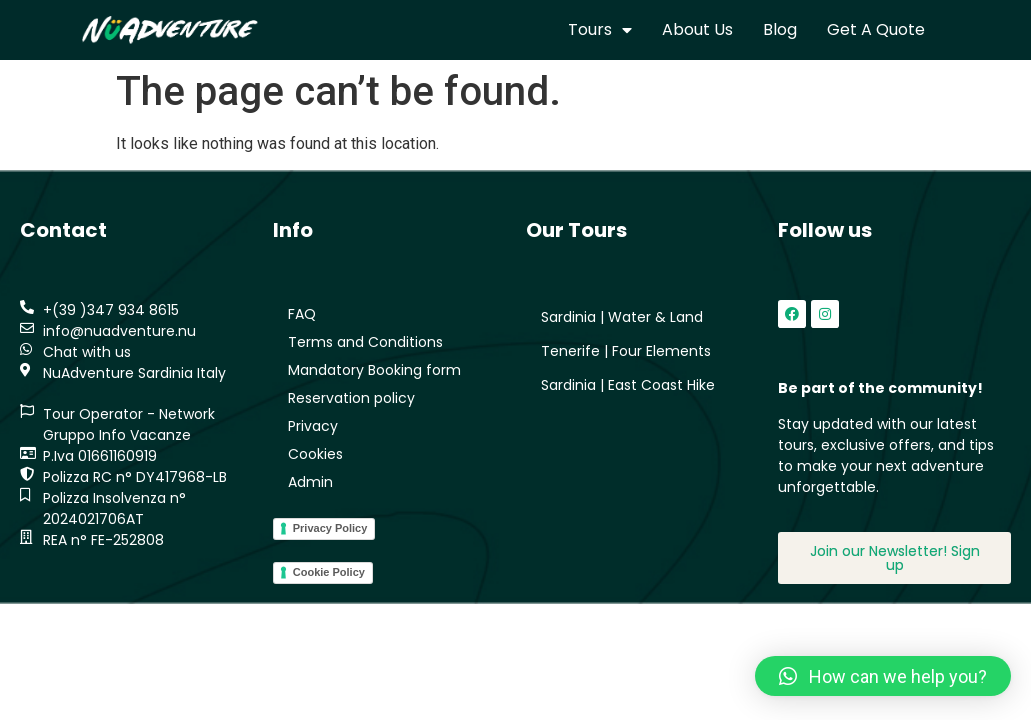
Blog (780, 29)
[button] (883, 676)
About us (697, 29)
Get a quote (876, 29)
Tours (600, 30)
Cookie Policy (329, 572)
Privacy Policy (330, 528)
